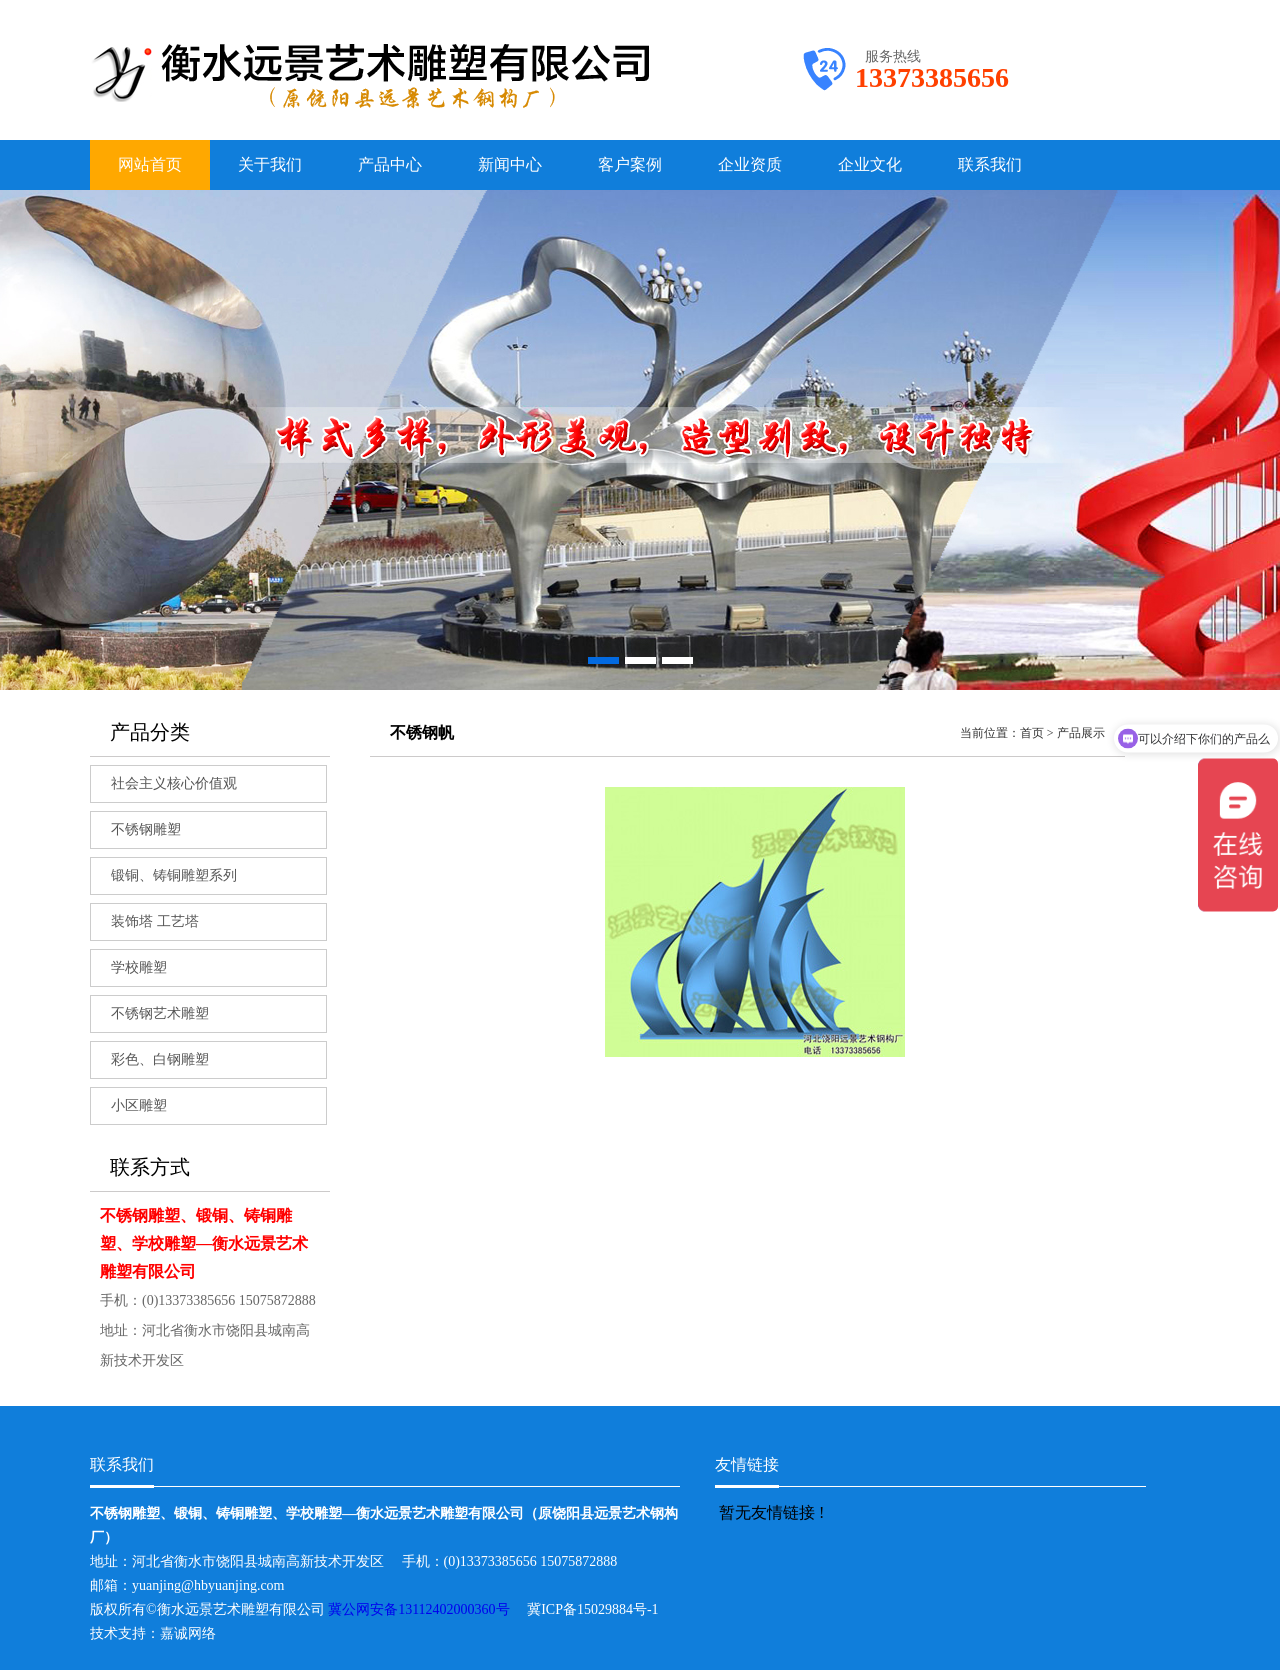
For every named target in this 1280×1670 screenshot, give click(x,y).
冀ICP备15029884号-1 (599, 1609)
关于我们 (270, 164)
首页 (1032, 733)
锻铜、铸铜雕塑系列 (174, 875)
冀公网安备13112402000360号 (427, 1609)
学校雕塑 (139, 967)
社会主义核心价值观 (174, 783)
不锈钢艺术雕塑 (160, 1013)
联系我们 (990, 164)
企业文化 (870, 164)
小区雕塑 (139, 1105)
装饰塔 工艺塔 (155, 921)
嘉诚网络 (188, 1633)
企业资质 (750, 164)
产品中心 (390, 164)
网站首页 (150, 164)
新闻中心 (510, 164)
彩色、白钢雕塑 (160, 1059)
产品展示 (1081, 733)
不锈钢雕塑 (146, 829)
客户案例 (630, 164)
